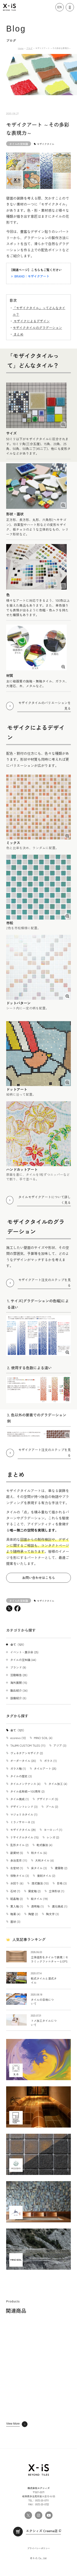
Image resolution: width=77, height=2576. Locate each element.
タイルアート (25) (45, 1768)
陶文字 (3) (52, 1914)
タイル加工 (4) (57, 1784)
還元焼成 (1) (59, 1906)
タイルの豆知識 (18, 144)
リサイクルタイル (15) (24, 1837)
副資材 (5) (16, 1853)
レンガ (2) (53, 1837)
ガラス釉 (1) (18, 1768)
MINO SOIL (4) (43, 1738)
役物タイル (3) (19, 1876)
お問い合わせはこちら (38, 1577)
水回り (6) (16, 1883)
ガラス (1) (50, 1761)
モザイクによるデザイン (31, 320)
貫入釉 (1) (16, 1906)
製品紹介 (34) (19, 1690)
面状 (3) (15, 1921)
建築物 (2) (61, 1868)
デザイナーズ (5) (47, 1799)
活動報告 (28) (18, 1675)
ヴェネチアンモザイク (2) (26, 1753)
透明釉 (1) (37, 1906)
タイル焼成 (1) (19, 1799)
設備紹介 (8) (18, 1698)
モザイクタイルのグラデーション (37, 327)
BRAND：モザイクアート (29, 276)
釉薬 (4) (15, 1914)
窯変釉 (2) (34, 1891)
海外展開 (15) (18, 1683)
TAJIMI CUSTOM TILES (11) (27, 1745)
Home (20, 48)
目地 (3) (62, 1883)
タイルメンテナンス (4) (25, 1784)
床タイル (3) (39, 1868)
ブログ (29, 48)
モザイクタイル (45, 144)
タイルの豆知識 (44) (23, 1660)
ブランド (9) (18, 1667)
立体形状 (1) (56, 1891)
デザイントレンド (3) (24, 1807)
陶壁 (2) (33, 1914)
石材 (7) (15, 1891)
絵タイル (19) (39, 1899)
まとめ (18, 334)
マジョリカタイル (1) (23, 1814)
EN (59, 7)
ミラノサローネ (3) (22, 1822)
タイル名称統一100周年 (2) (27, 1791)
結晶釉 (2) (16, 1899)
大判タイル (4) (44, 1860)
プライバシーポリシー (38, 2548)
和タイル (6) (39, 1853)
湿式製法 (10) (40, 1883)
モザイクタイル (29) (23, 1830)
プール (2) (52, 1807)
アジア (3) (59, 1745)
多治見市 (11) (18, 1860)
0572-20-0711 (42, 2500)
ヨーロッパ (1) (53, 1830)
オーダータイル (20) (23, 1761)
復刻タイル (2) (46, 1876)
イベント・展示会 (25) (24, 1652)
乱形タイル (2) (19, 1845)
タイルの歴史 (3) (21, 1776)
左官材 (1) (16, 1868)
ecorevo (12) (18, 1738)
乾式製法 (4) (44, 1845)
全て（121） (18, 1644)
